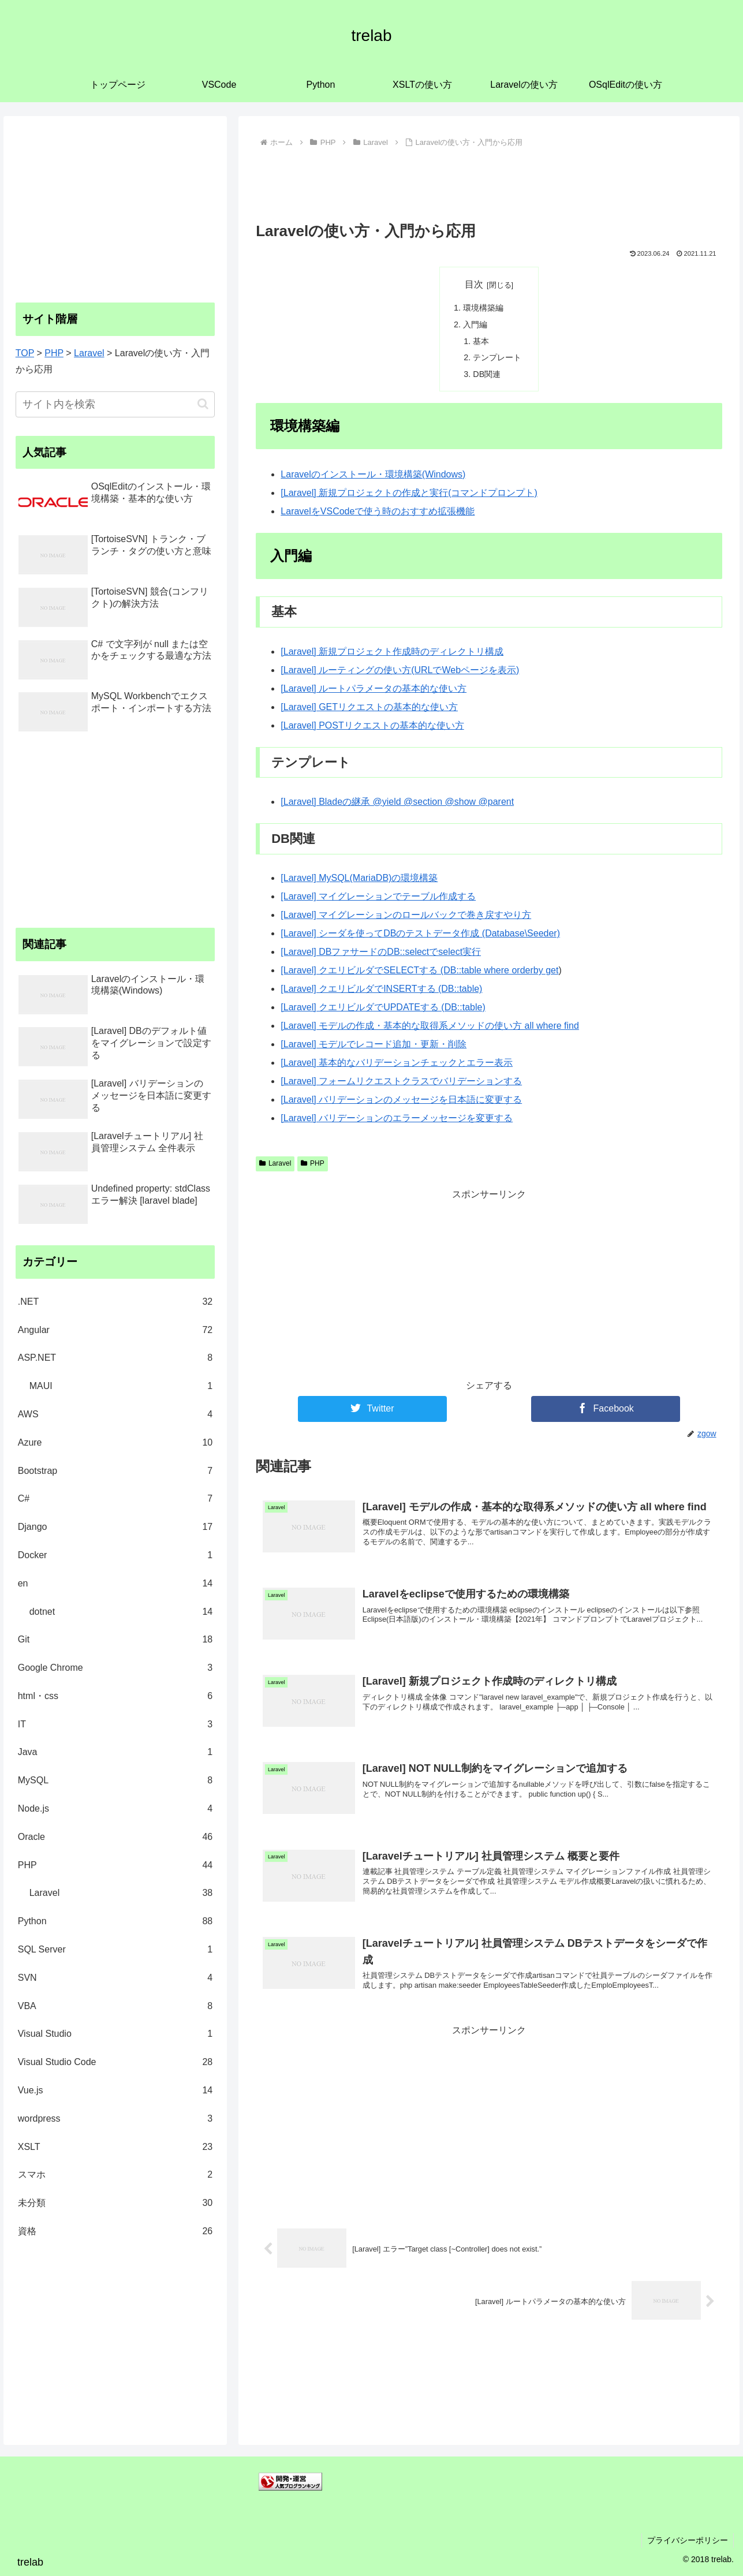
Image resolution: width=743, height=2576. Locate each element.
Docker (115, 1555)
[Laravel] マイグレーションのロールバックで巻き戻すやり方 (406, 915)
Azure (115, 1443)
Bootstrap (115, 1471)
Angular (115, 1330)
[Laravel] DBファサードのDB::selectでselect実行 (381, 952)
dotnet (121, 1612)
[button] (203, 403)
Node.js (115, 1809)
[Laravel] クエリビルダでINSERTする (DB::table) (381, 989)
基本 (481, 341)
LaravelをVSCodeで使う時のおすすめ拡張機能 (378, 511)
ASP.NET (115, 1358)
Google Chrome (115, 1668)
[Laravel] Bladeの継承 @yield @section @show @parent (397, 802)
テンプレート (497, 357)
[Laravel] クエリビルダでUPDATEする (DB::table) (383, 1007)
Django (115, 1527)
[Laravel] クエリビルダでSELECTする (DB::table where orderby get (419, 970)
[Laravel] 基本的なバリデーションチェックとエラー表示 (397, 1062)
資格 (115, 2231)
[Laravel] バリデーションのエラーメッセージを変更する (397, 1118)
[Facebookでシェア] (605, 1409)
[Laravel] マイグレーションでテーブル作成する (378, 896)
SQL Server (115, 1950)
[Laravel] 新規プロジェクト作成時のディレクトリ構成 (392, 651)
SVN (115, 1978)
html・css (115, 1696)
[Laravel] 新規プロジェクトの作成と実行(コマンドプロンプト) (409, 493)
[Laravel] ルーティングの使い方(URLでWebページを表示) (400, 670)
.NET (115, 1302)
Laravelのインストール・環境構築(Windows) (373, 474)
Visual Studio (115, 2034)
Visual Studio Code (115, 2062)
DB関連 (487, 374)
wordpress (115, 2119)
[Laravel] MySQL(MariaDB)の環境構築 (359, 878)
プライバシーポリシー (687, 2540)
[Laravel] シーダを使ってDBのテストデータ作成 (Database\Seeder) (420, 933)
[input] (115, 404)
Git (115, 1640)
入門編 (475, 324)
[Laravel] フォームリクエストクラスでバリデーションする (401, 1081)
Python (115, 1921)
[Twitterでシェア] (372, 1409)
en (115, 1584)
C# (115, 1499)
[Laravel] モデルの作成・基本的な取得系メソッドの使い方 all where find (430, 1026)
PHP (312, 1163)
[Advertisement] (489, 183)
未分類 (115, 2203)
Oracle (115, 1837)
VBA (115, 2006)
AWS (115, 1414)
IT (115, 1724)
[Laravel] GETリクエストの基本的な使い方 (369, 707)
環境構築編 (483, 307)
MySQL (115, 1780)
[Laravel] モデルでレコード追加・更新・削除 (373, 1044)
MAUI (121, 1386)
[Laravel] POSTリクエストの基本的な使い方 (372, 725)
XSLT (115, 2147)
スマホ (115, 2175)
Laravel (275, 1163)
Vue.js (115, 2090)
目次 (474, 284)
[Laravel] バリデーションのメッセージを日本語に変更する (401, 1099)
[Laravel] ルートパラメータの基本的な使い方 (373, 688)
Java (115, 1752)
